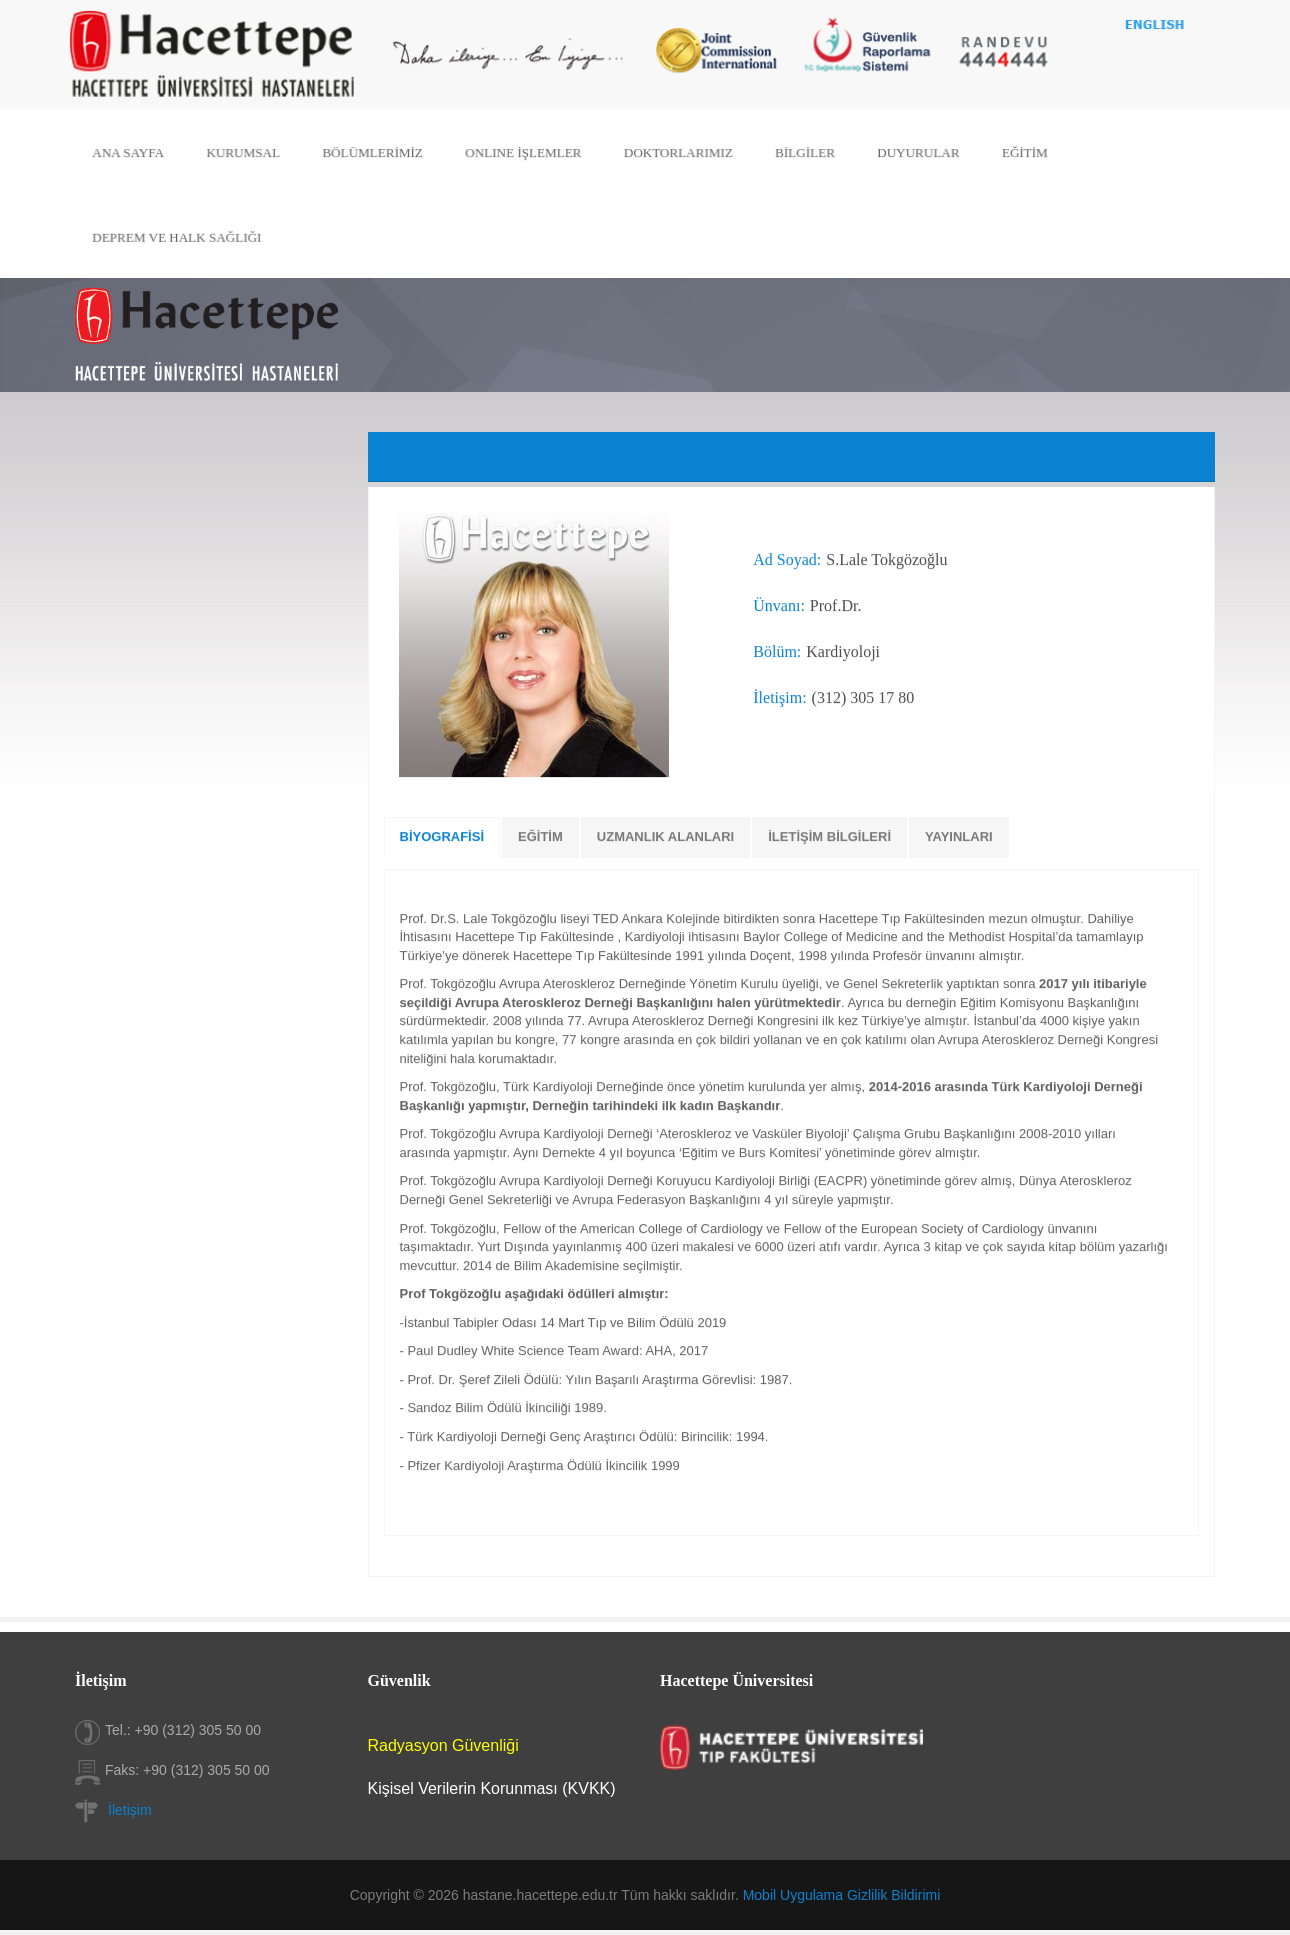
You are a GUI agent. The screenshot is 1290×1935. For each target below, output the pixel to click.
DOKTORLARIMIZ (677, 152)
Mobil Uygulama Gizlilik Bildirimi (842, 1895)
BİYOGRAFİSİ (442, 837)
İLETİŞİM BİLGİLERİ (829, 837)
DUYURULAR (912, 152)
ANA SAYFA (139, 152)
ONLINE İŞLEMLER (526, 152)
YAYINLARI (959, 837)
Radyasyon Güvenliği (443, 1745)
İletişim (130, 1810)
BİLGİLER (801, 152)
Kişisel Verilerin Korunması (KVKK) (492, 1788)
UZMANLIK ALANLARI (665, 837)
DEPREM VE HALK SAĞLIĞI (187, 235)
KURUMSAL (252, 152)
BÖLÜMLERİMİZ (378, 152)
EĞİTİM (1016, 152)
